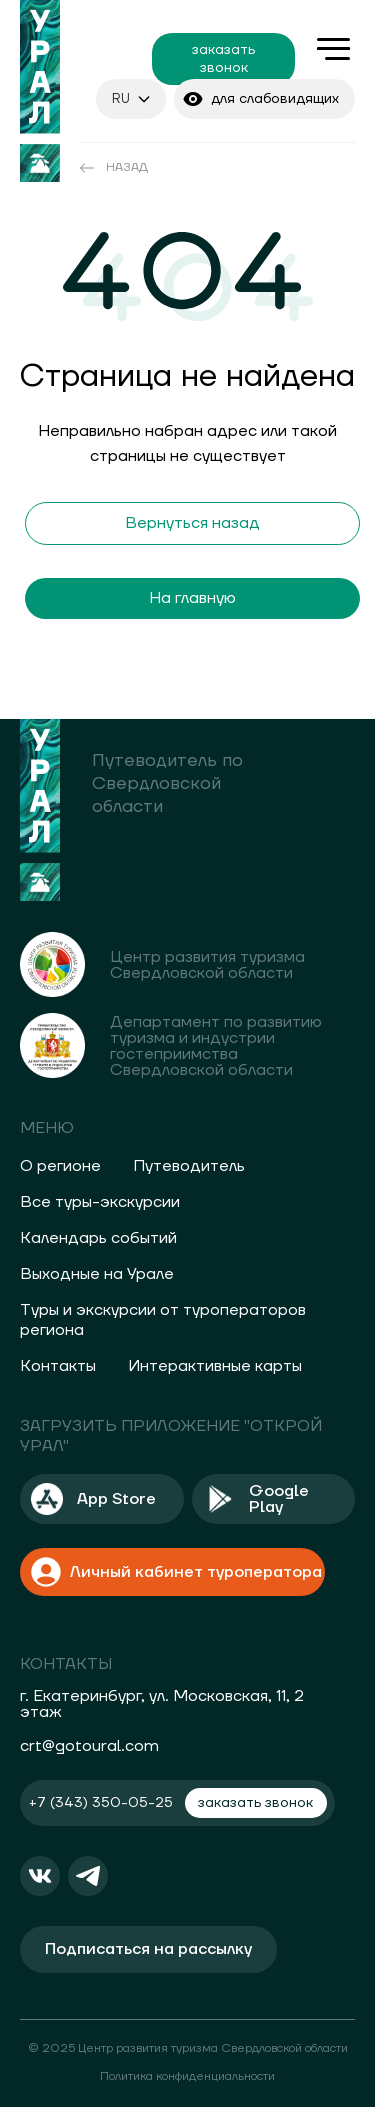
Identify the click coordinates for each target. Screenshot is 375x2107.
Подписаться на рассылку (148, 1949)
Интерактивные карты (215, 1366)
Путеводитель (189, 1166)
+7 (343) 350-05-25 (101, 1803)
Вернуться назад (192, 523)
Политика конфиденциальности (187, 2076)
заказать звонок (223, 59)
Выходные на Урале (97, 1274)
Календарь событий (98, 1238)
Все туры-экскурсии (100, 1202)
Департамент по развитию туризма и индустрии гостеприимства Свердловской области (216, 1046)
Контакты (58, 1366)
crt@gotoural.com (89, 1746)
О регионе (60, 1166)
